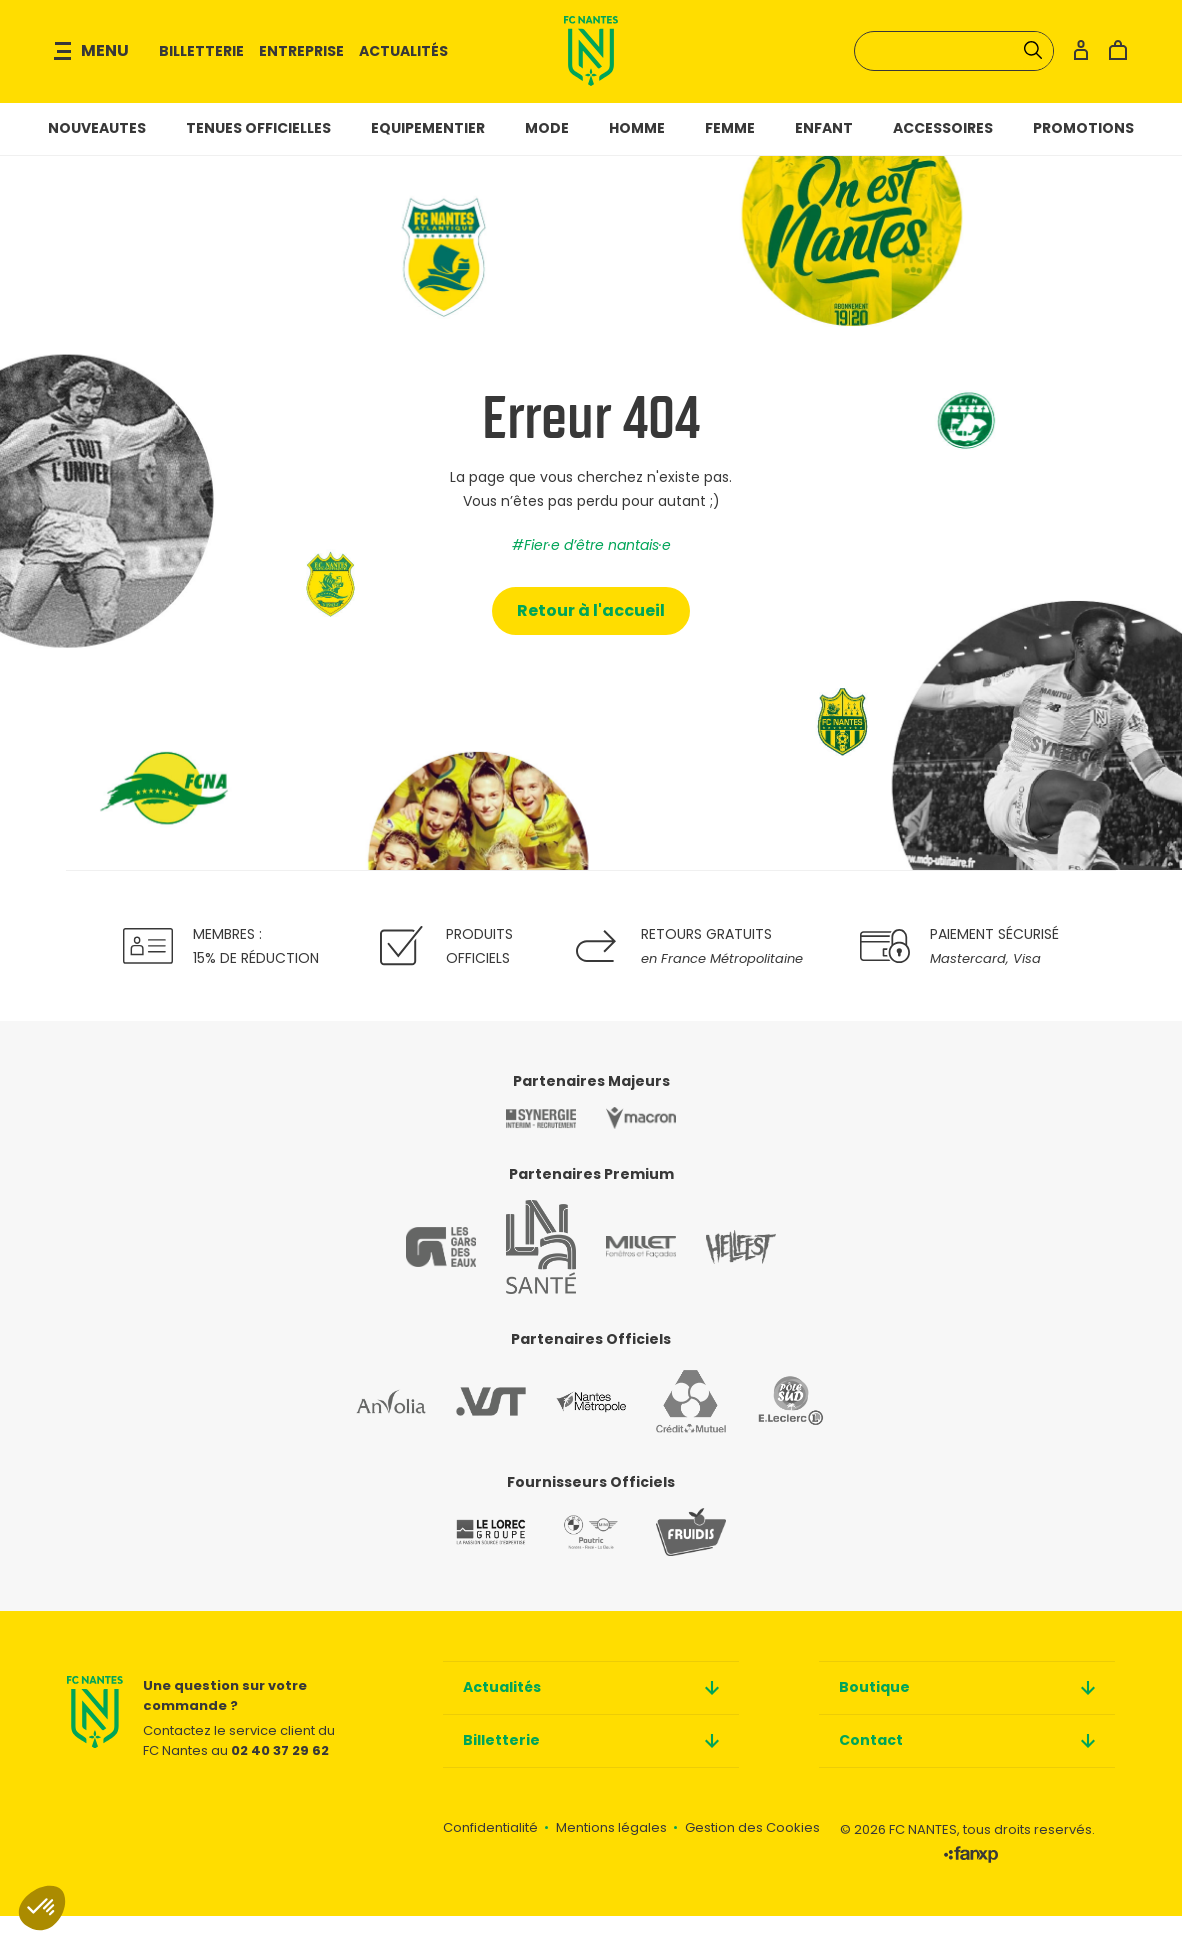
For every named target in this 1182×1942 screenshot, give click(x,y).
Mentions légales (611, 1853)
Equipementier (428, 153)
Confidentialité (490, 1853)
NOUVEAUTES (97, 153)
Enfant (824, 153)
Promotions (1083, 153)
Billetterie (222, 64)
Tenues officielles (258, 153)
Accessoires (943, 153)
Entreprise (322, 64)
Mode (547, 153)
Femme (730, 153)
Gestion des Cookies (752, 1853)
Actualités (424, 64)
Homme (637, 153)
